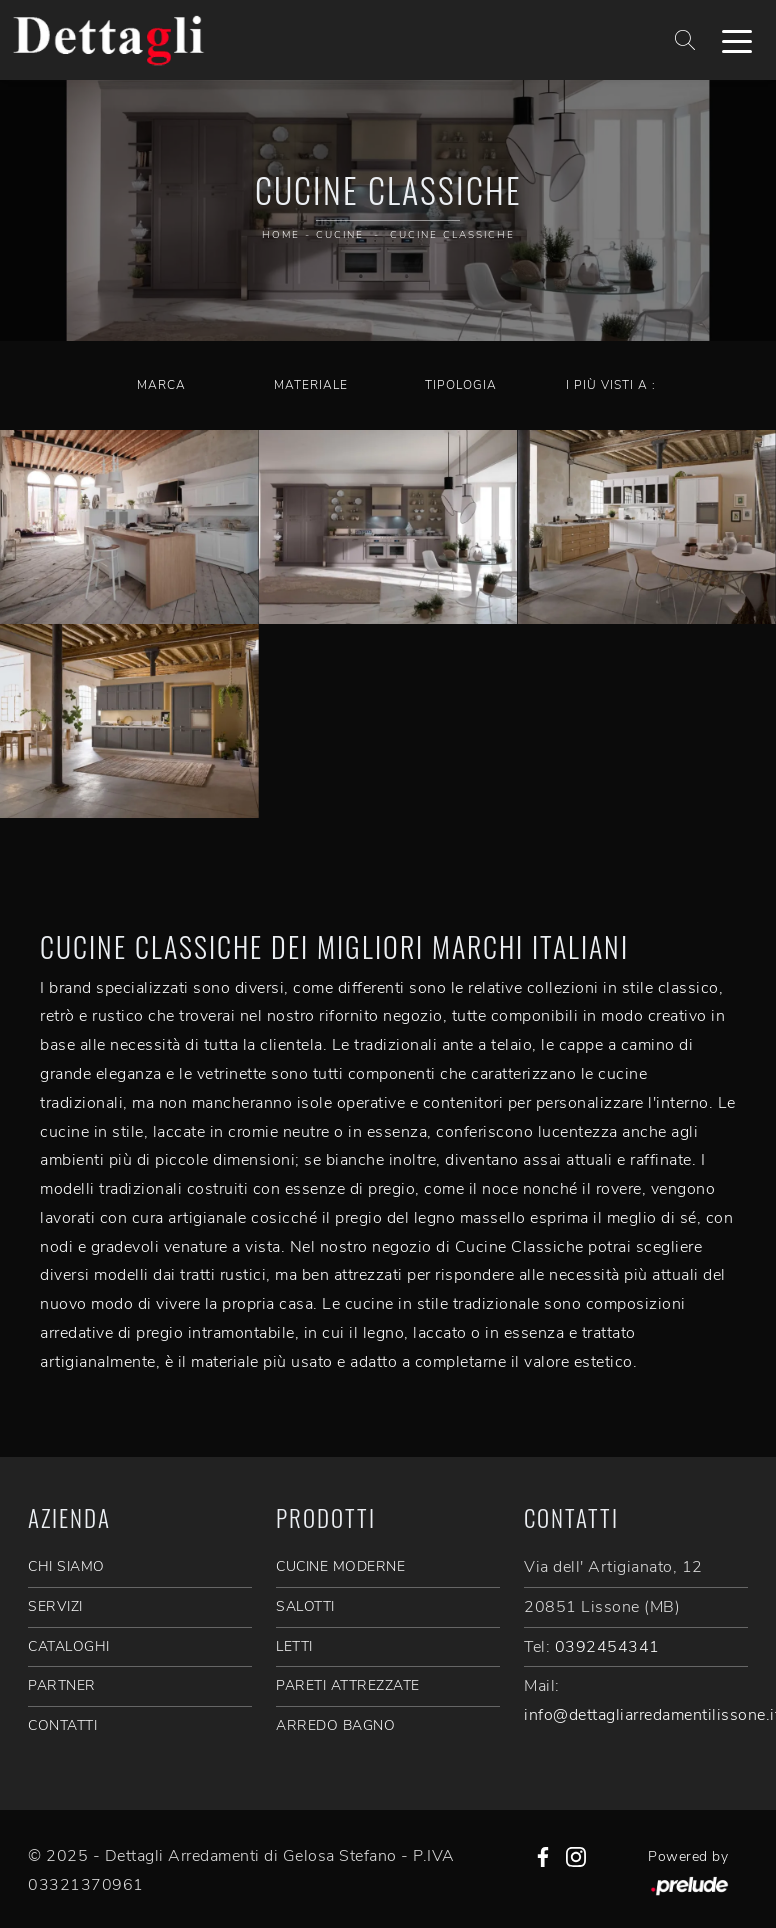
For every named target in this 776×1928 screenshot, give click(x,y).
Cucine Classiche (452, 235)
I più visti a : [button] (611, 385)
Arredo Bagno (335, 1725)
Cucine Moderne (340, 1566)
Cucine (340, 235)
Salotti (305, 1606)
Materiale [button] (311, 385)
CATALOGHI (69, 1646)
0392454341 (607, 1647)
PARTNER (62, 1685)
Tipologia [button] (461, 385)
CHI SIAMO (66, 1566)
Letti (294, 1646)
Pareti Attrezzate (348, 1685)
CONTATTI (62, 1725)
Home (281, 235)
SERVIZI (55, 1606)
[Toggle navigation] (737, 40)
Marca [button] (161, 385)
